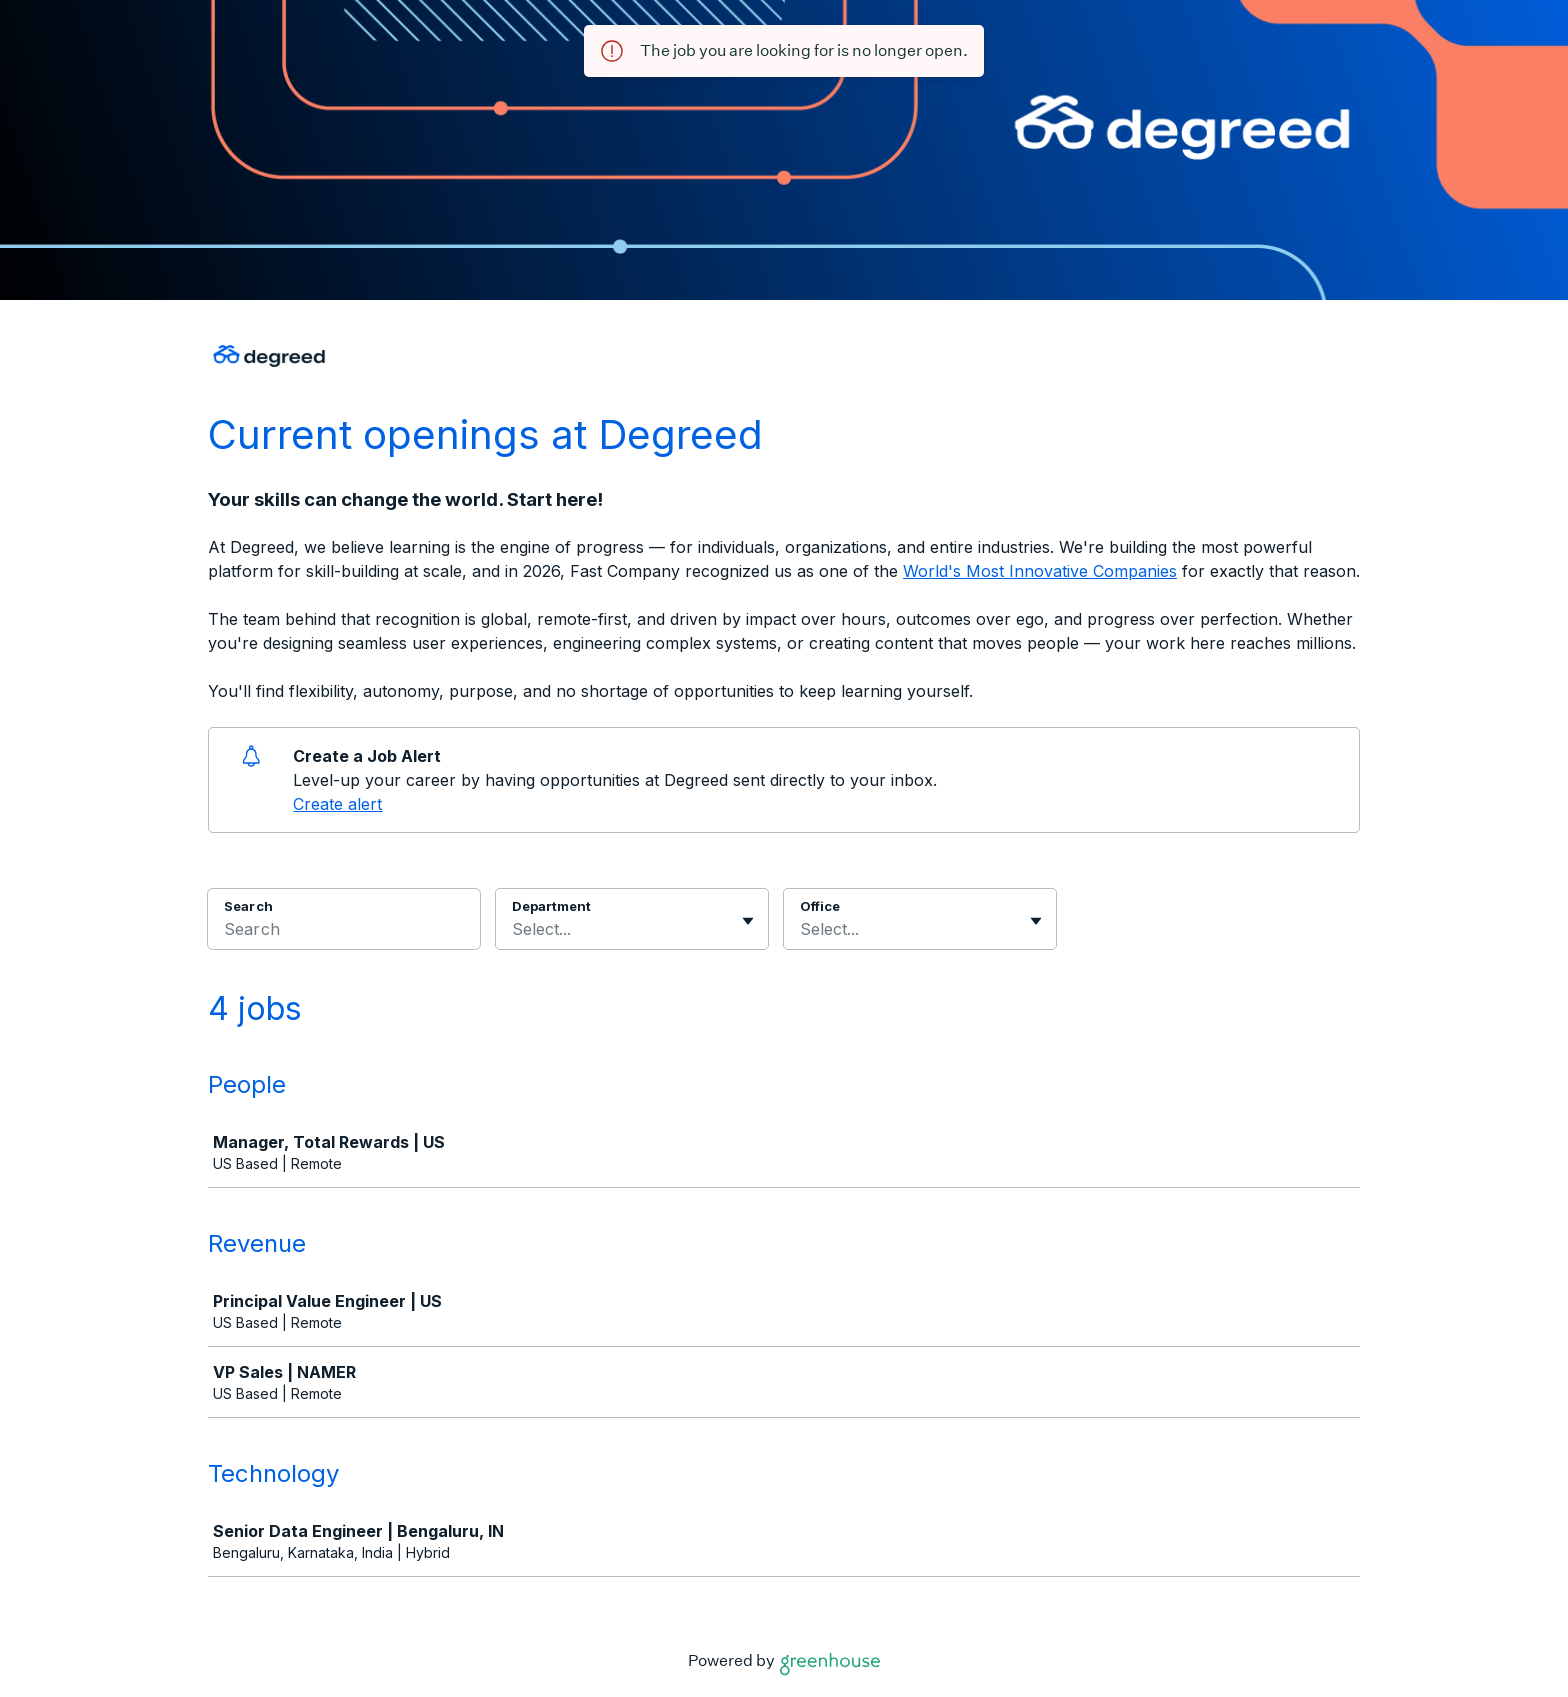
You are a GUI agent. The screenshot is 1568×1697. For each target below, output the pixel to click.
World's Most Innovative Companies (1040, 571)
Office (820, 906)
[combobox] (514, 929)
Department (551, 906)
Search (248, 906)
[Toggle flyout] (748, 921)
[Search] (344, 932)
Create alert (337, 804)
